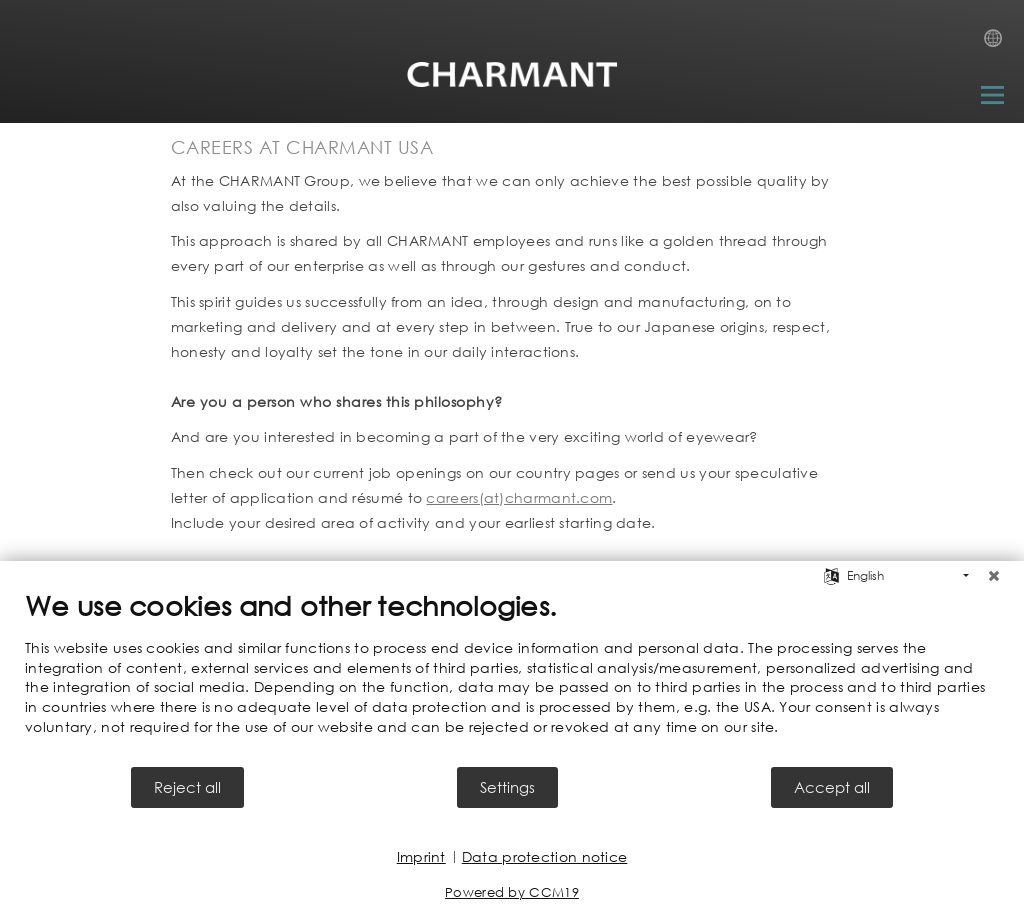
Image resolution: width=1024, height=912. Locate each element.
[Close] (994, 576)
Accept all (832, 787)
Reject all (187, 787)
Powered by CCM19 (512, 892)
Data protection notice (545, 856)
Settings (507, 787)
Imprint (421, 856)
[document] (512, 676)
